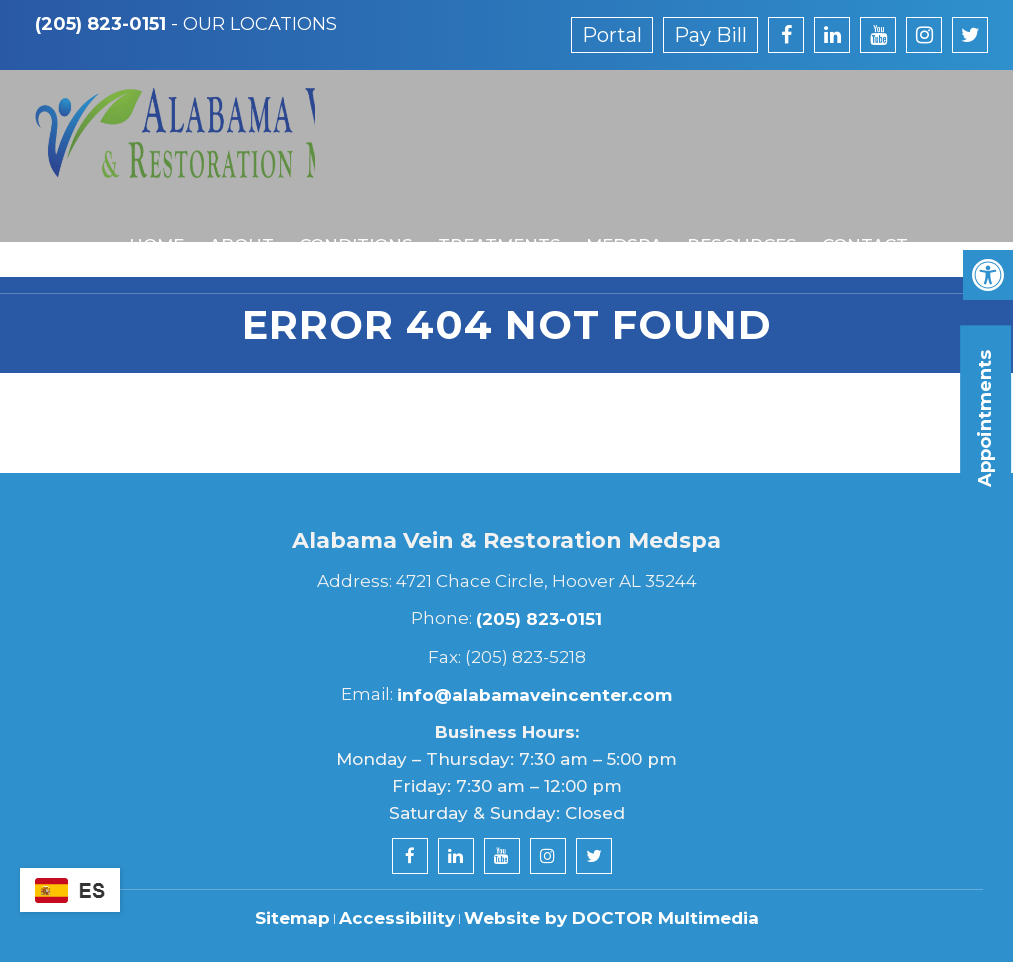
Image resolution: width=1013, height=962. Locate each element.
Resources (728, 203)
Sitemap (292, 918)
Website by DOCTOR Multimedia (611, 918)
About (231, 203)
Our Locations (260, 24)
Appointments (985, 418)
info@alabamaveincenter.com (534, 695)
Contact (850, 203)
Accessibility (397, 918)
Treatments (487, 203)
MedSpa (611, 203)
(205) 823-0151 (100, 24)
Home (147, 203)
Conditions (345, 203)
